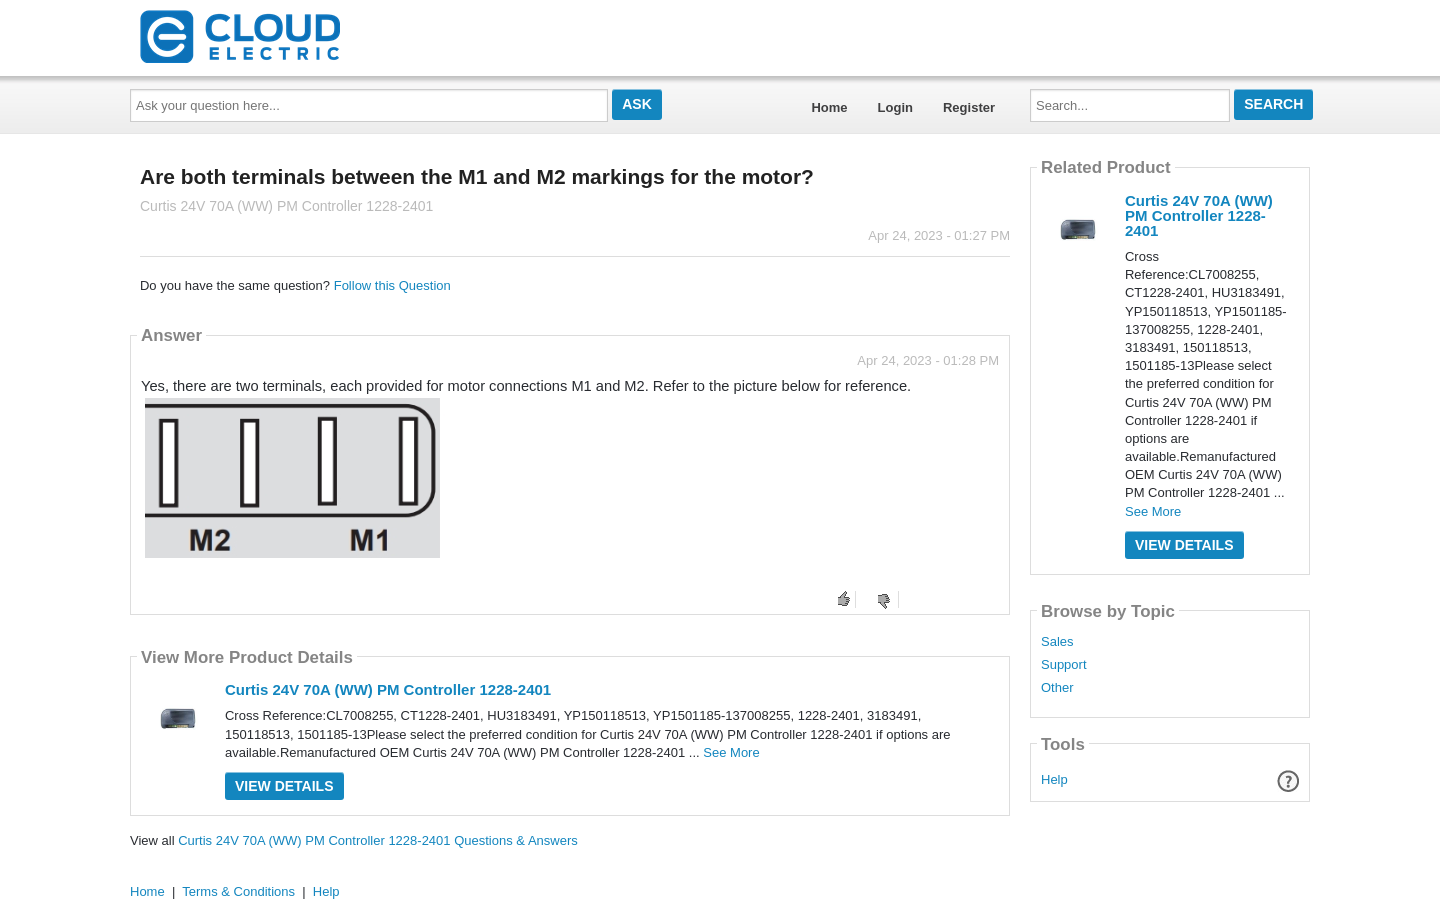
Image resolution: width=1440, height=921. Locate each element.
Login (895, 107)
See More (731, 752)
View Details (284, 786)
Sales (1057, 642)
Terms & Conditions (238, 891)
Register (969, 107)
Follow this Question (392, 285)
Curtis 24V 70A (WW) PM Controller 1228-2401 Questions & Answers (378, 840)
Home (829, 107)
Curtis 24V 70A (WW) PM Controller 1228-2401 (388, 689)
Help (1054, 779)
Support (1064, 665)
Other (1057, 688)
